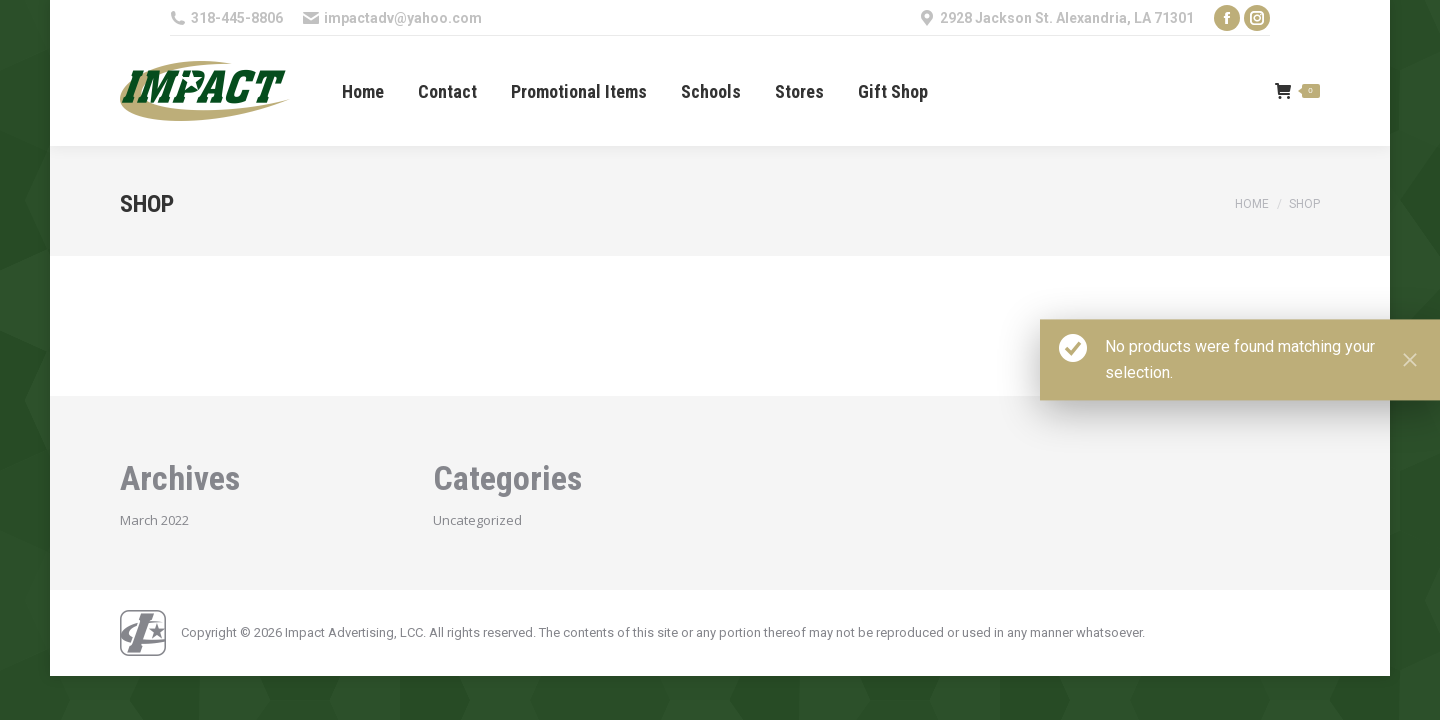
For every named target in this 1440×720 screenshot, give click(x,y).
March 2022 (154, 520)
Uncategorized (477, 520)
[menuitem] (363, 91)
